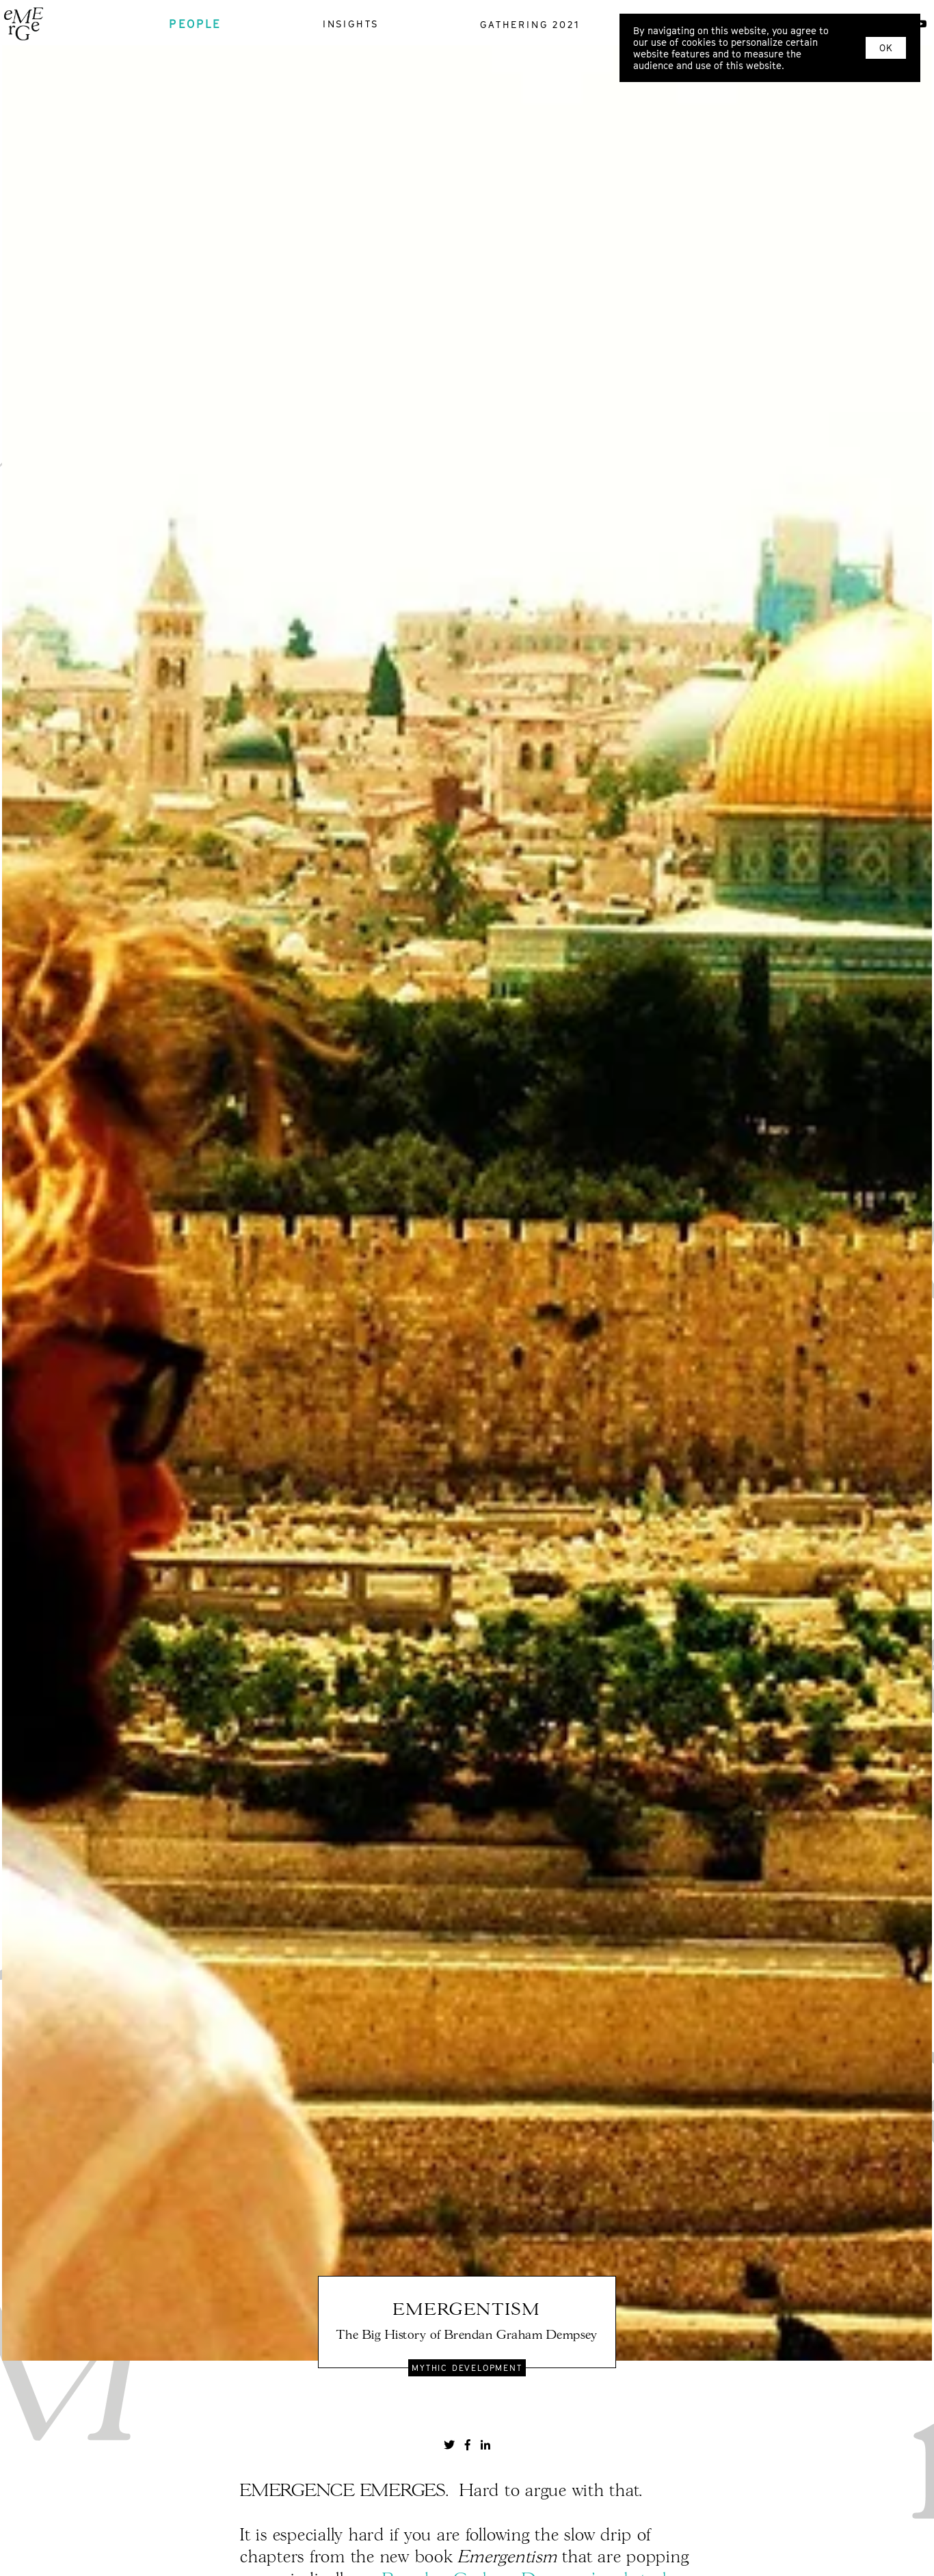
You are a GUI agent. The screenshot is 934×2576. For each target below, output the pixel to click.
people (195, 24)
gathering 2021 (530, 24)
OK (885, 47)
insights (351, 23)
